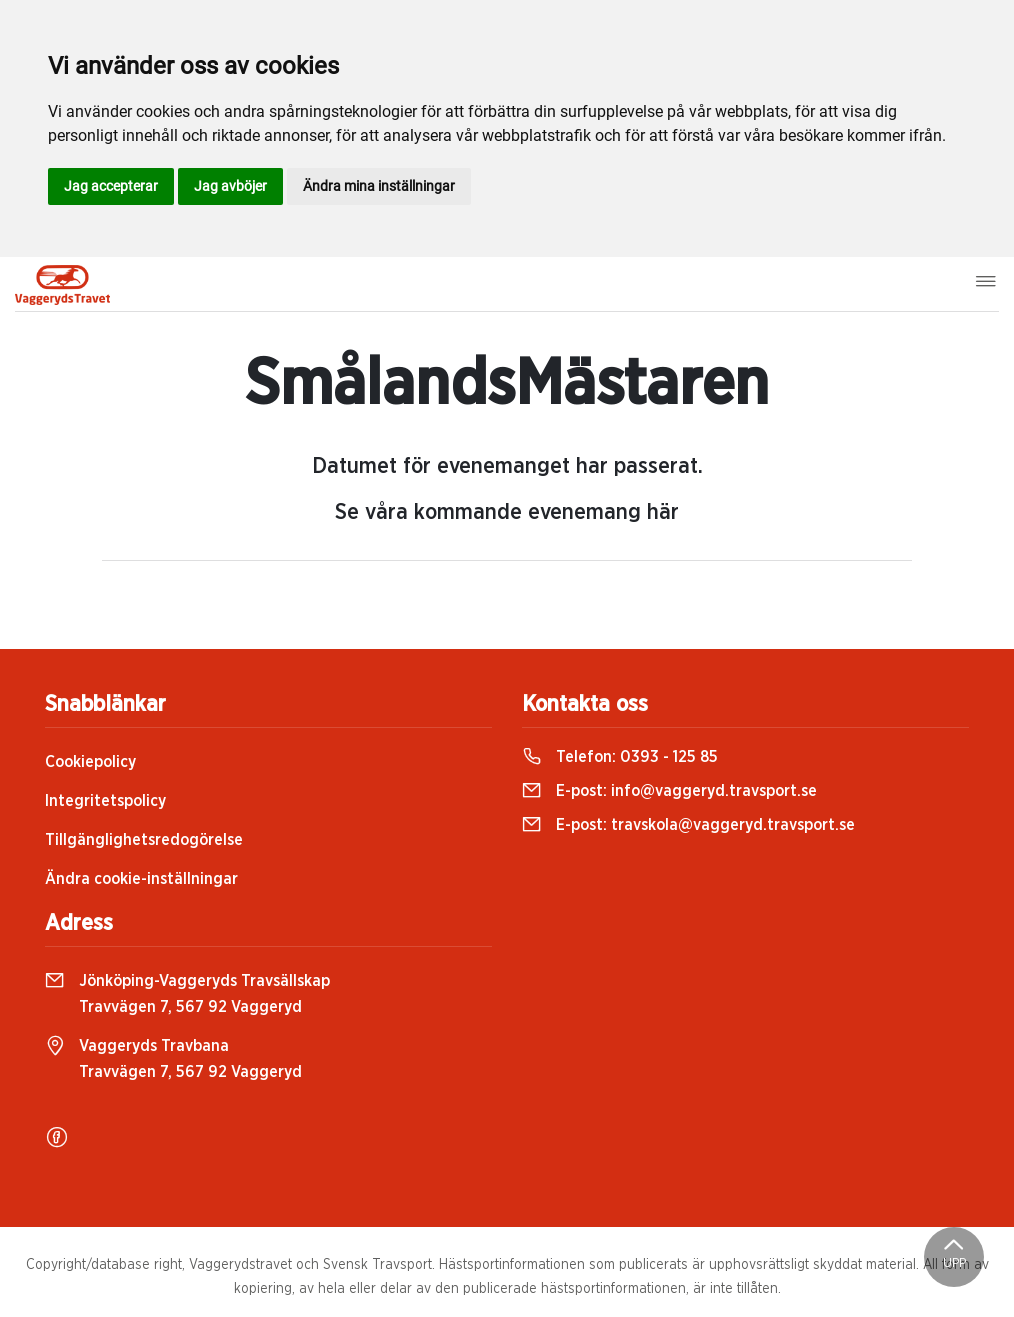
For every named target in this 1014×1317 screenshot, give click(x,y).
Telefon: (620, 757)
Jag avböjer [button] (230, 186)
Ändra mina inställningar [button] (379, 186)
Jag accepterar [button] (111, 186)
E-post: (669, 791)
